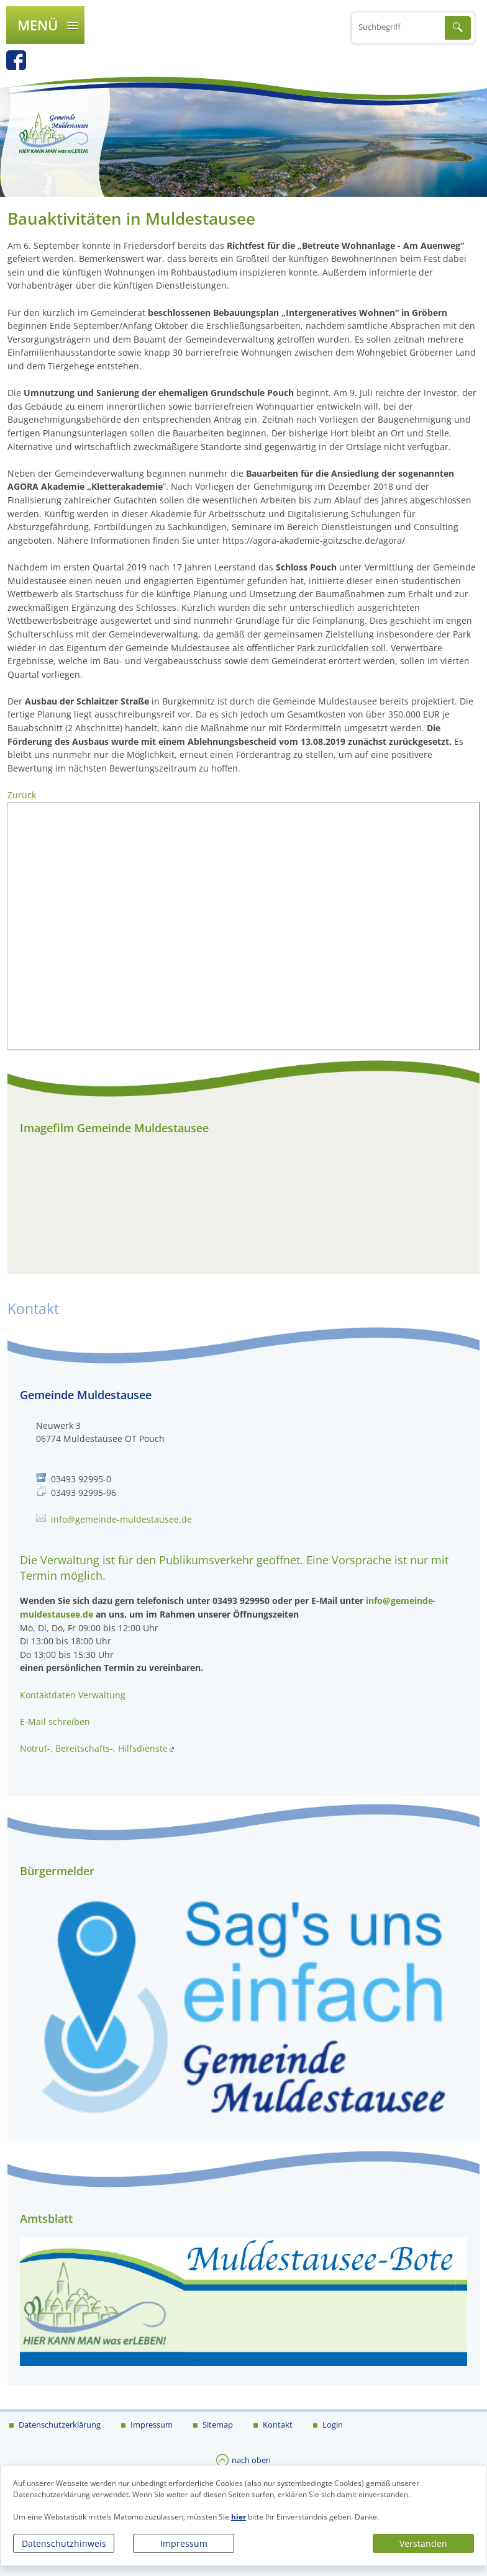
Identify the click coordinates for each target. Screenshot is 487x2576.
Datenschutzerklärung (59, 2424)
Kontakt (277, 2424)
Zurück (21, 795)
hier (238, 2516)
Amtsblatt (46, 2218)
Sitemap (217, 2424)
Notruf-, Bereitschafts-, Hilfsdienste (94, 1748)
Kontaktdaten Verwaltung (72, 1695)
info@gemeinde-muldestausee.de (121, 1519)
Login (332, 2424)
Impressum (183, 2543)
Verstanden (423, 2543)
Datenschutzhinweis (64, 2543)
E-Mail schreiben (55, 1721)
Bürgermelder (57, 1870)
